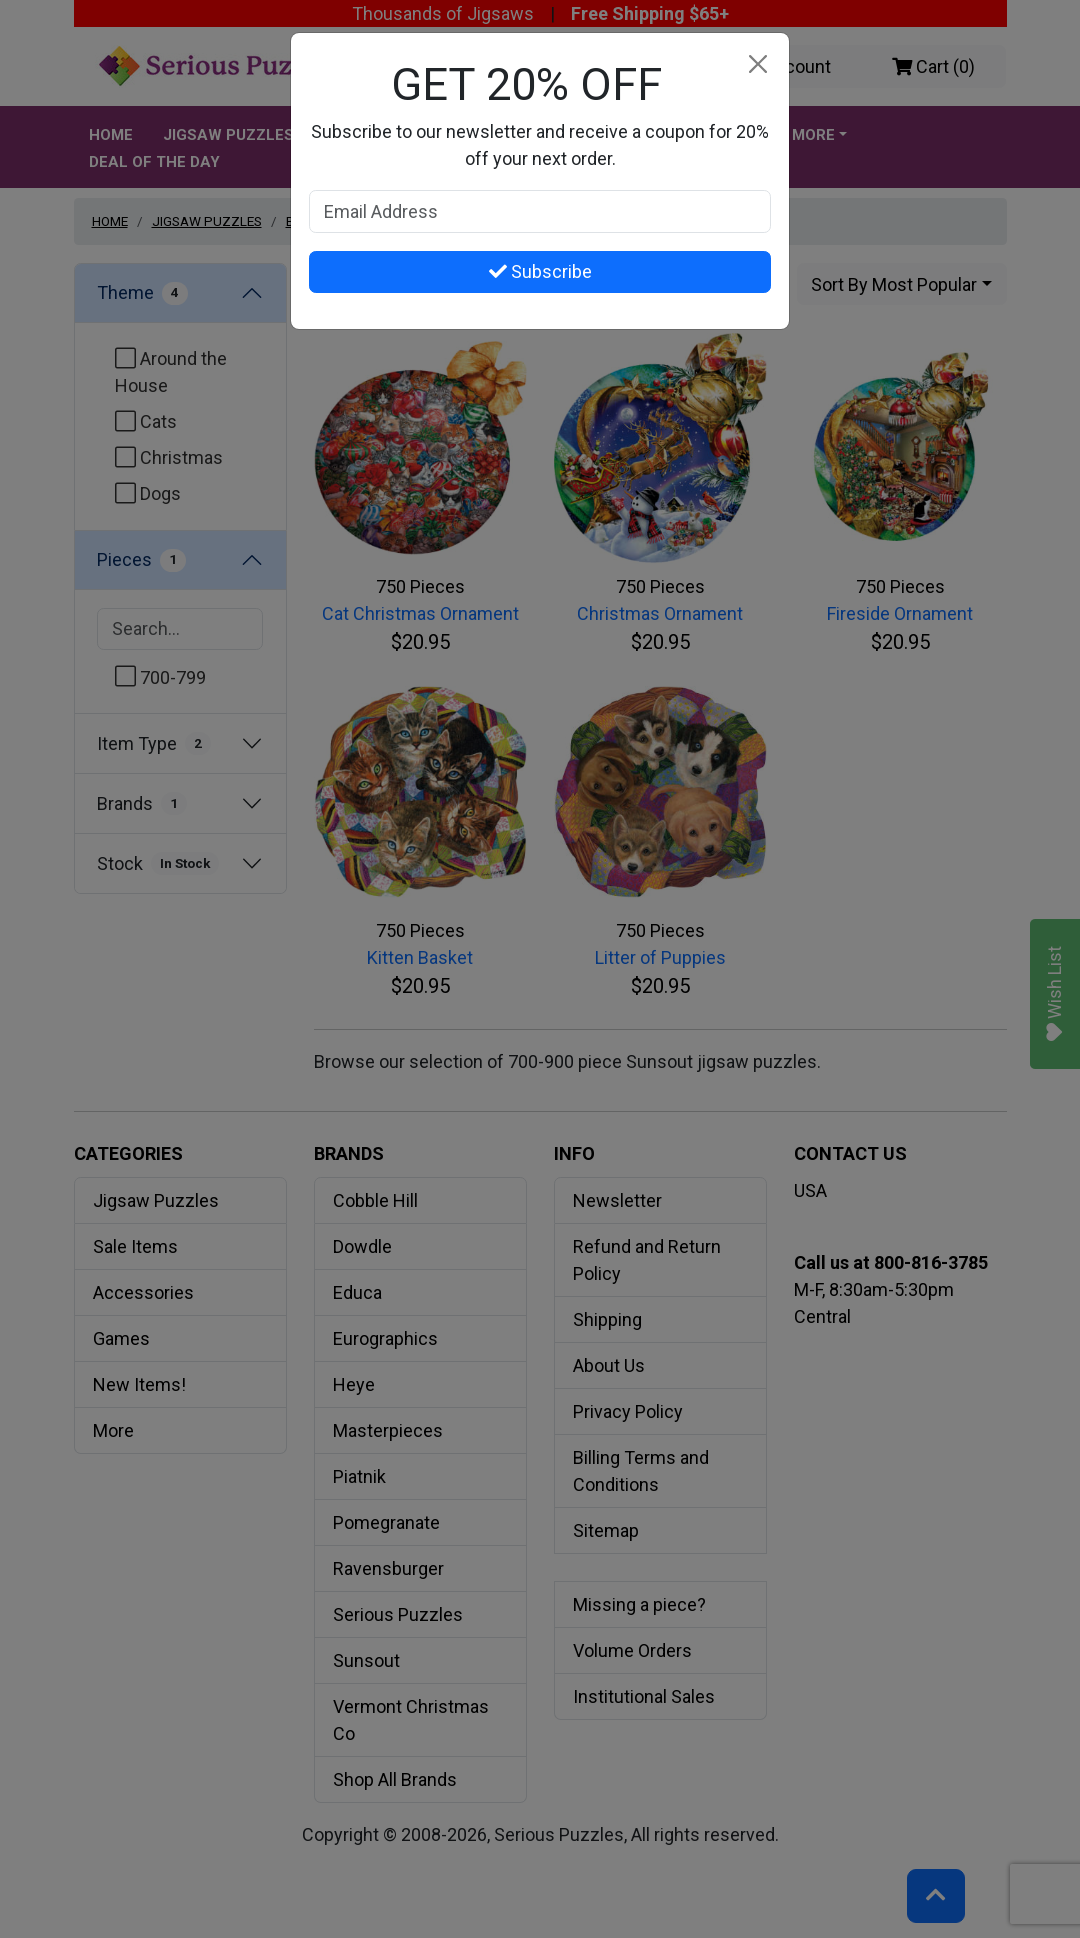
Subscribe (540, 271)
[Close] (757, 64)
